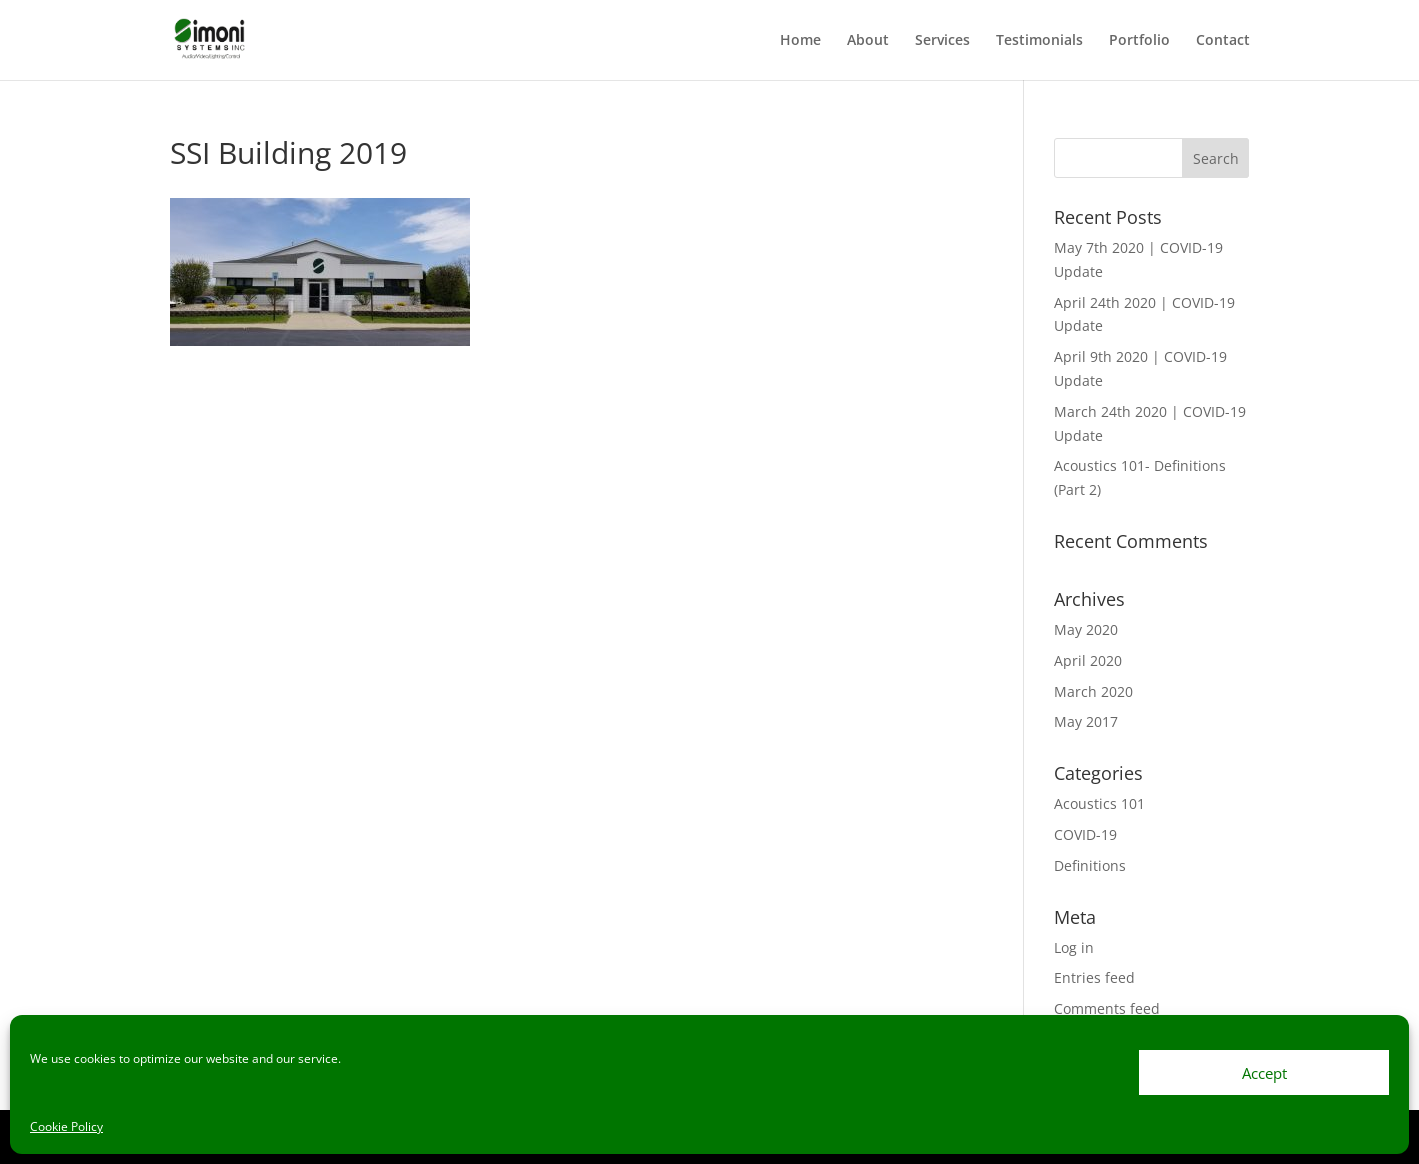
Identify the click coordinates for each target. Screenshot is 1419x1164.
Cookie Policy (66, 1126)
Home (800, 41)
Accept (1264, 1073)
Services (942, 41)
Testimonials (1039, 41)
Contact (1223, 41)
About (868, 41)
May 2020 (1086, 629)
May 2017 (1086, 721)
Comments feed (1107, 1008)
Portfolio (1139, 41)
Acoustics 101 (1099, 803)
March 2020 (1093, 691)
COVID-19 (1085, 834)
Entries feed (1094, 977)
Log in (1074, 947)
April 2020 (1088, 660)
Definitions (1090, 865)
